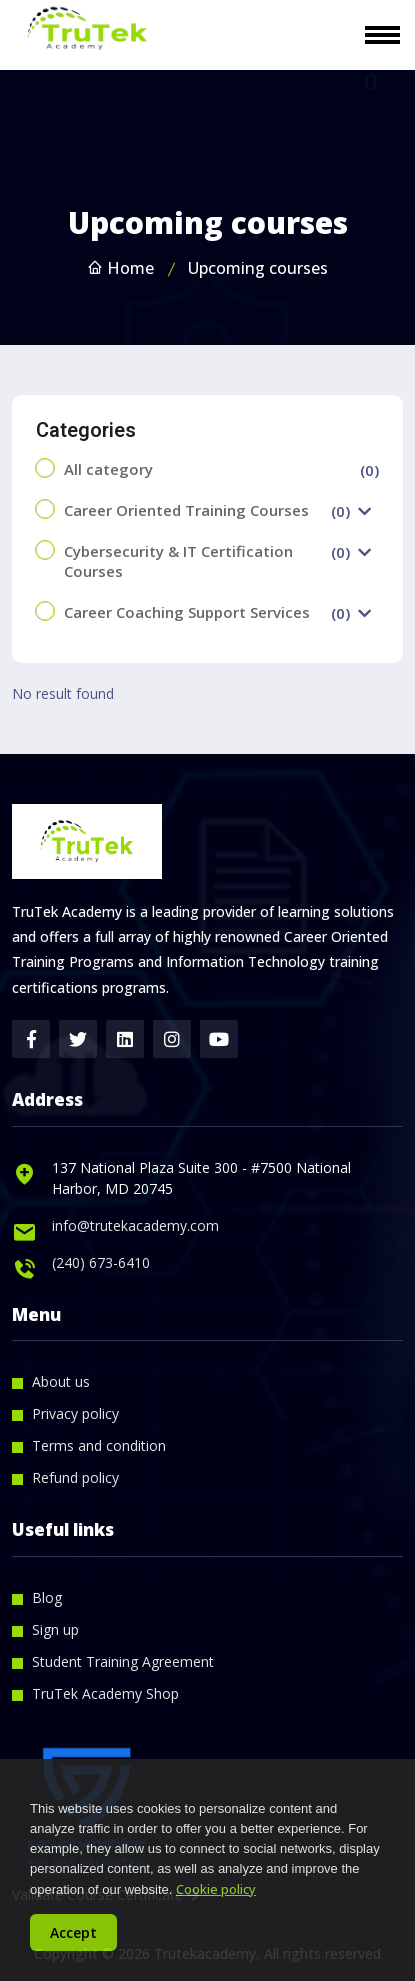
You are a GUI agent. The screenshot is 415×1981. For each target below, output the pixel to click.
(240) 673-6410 (101, 1262)
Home (120, 268)
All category (108, 469)
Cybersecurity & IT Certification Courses (178, 561)
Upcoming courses (258, 268)
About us (61, 1381)
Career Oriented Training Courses (186, 510)
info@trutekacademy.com (135, 1225)
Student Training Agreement (123, 1661)
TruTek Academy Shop (105, 1693)
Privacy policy (75, 1413)
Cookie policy (216, 1889)
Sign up (55, 1629)
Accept (73, 1932)
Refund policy (75, 1477)
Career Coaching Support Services (187, 612)
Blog (47, 1597)
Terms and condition (99, 1445)
